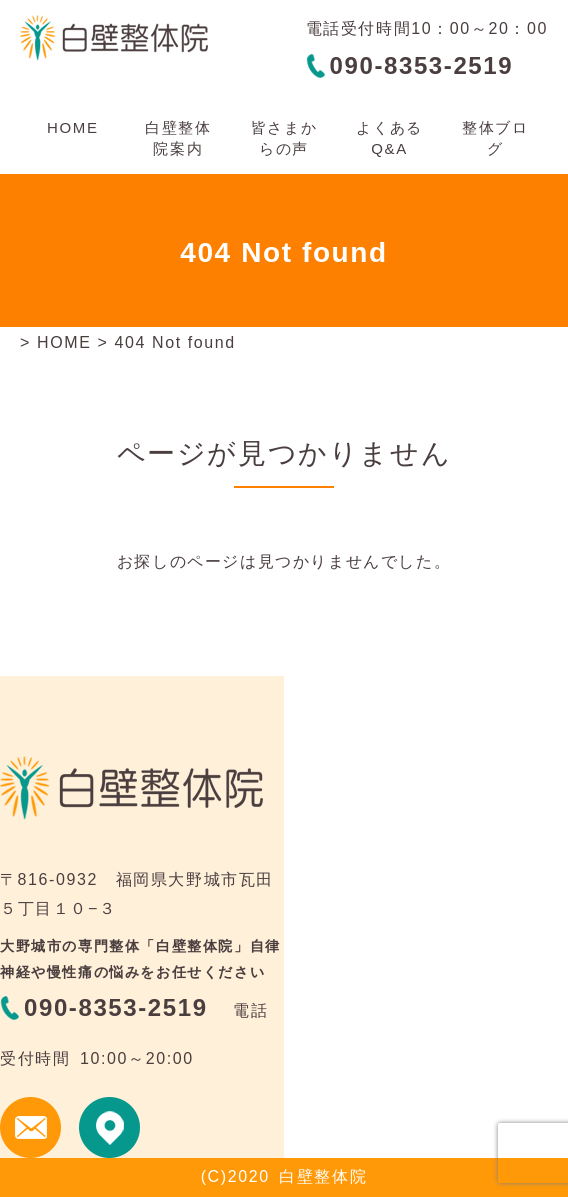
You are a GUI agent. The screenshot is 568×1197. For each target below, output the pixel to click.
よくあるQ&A (389, 138)
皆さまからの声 (284, 138)
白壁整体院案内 (178, 138)
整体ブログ (495, 138)
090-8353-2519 (422, 65)
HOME (72, 127)
